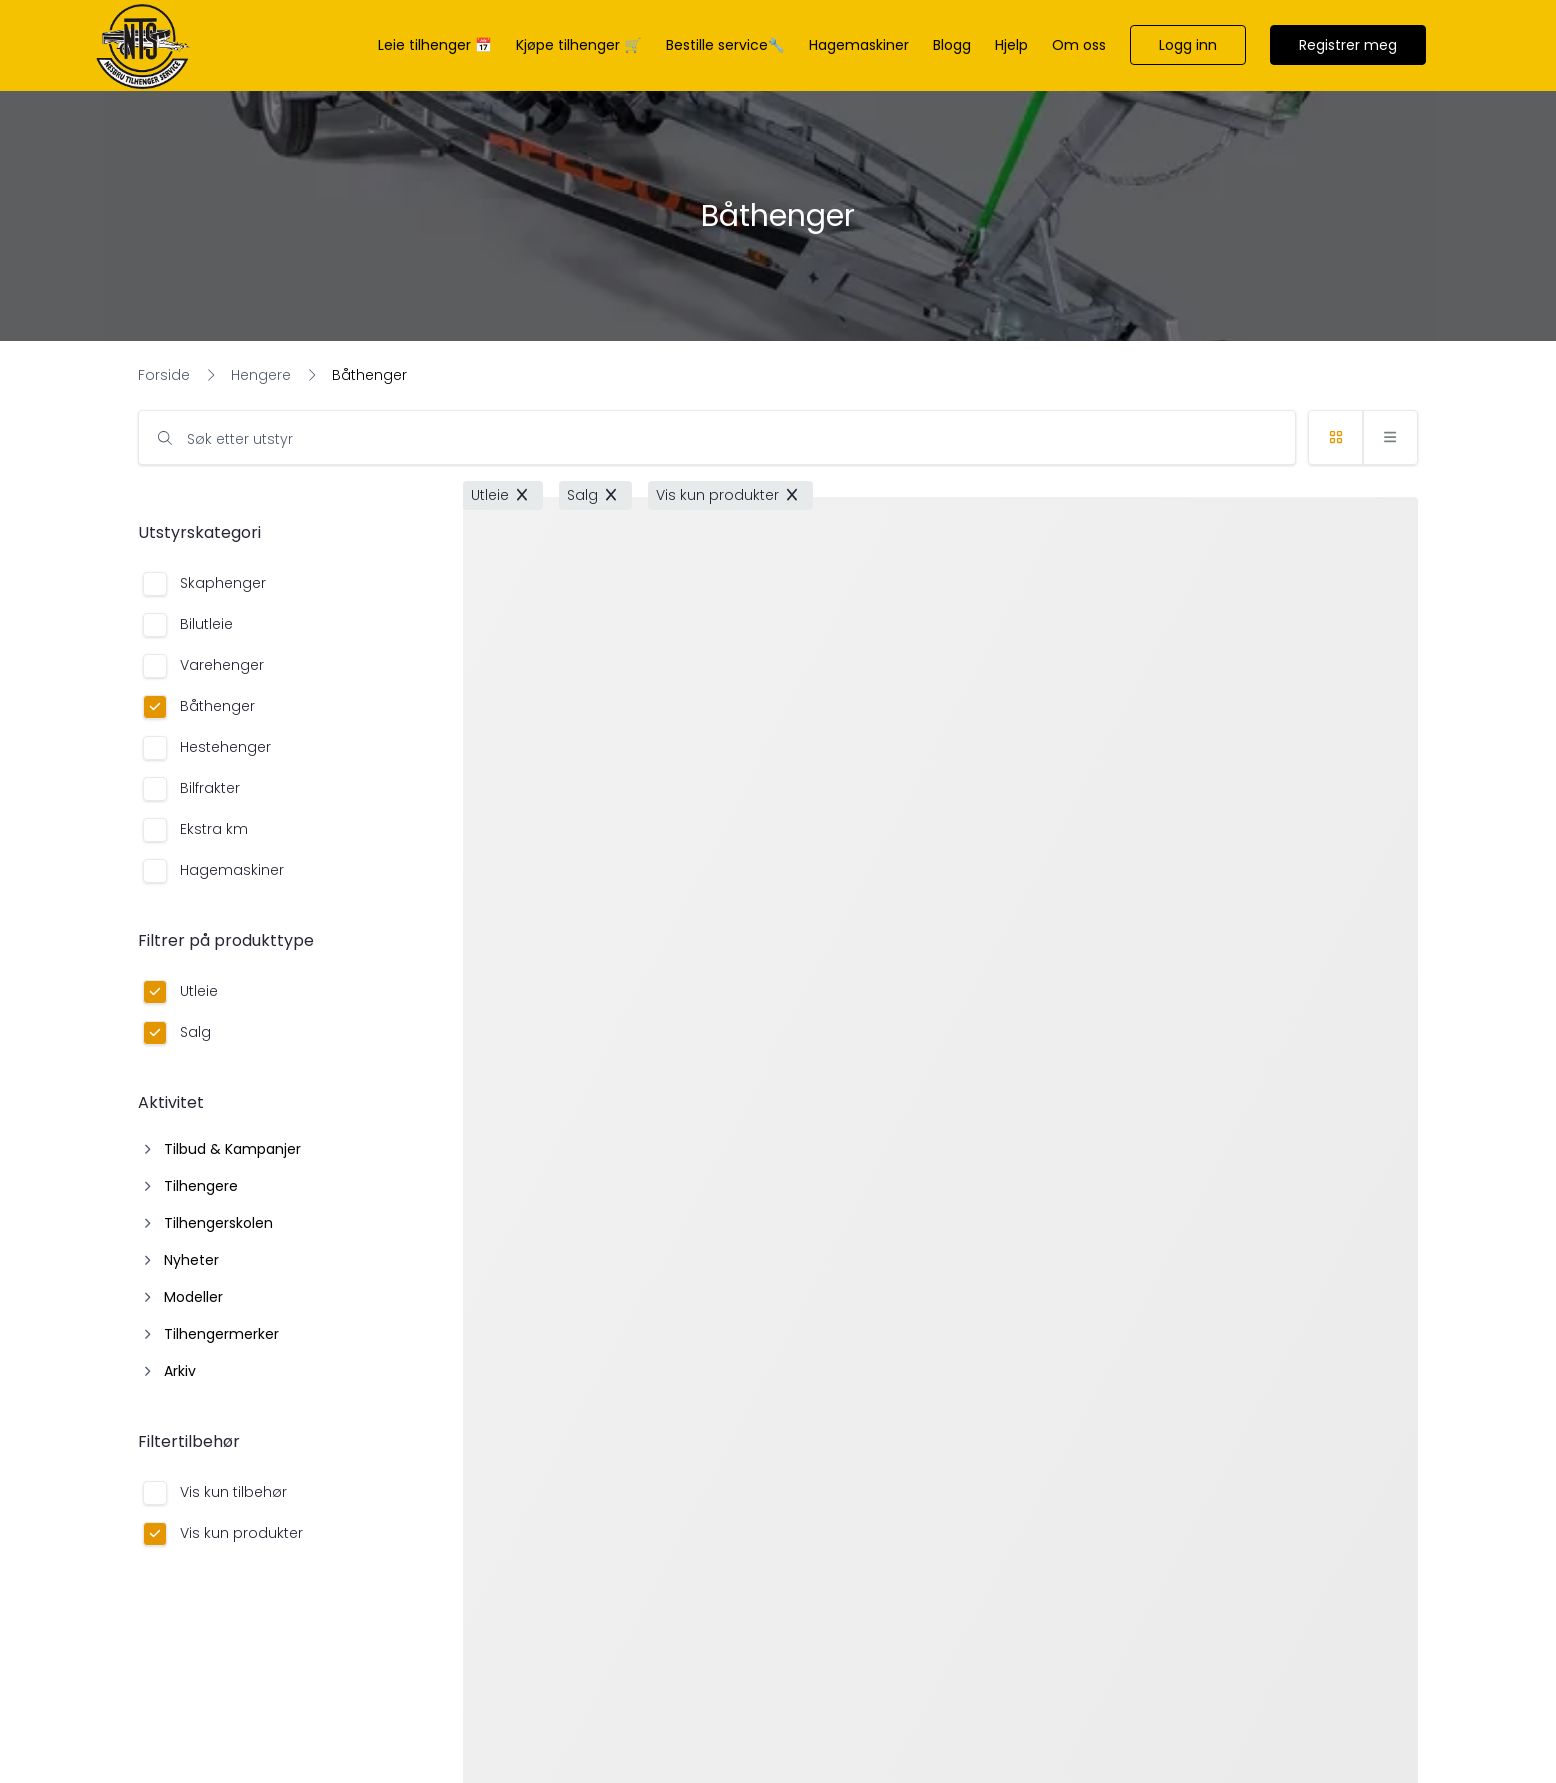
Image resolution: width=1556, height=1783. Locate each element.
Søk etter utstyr (240, 439)
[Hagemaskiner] (859, 45)
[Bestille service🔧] (725, 45)
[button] (1188, 45)
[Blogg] (952, 45)
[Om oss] (1079, 45)
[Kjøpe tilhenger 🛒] (578, 45)
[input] (717, 437)
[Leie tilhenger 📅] (435, 45)
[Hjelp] (1011, 45)
